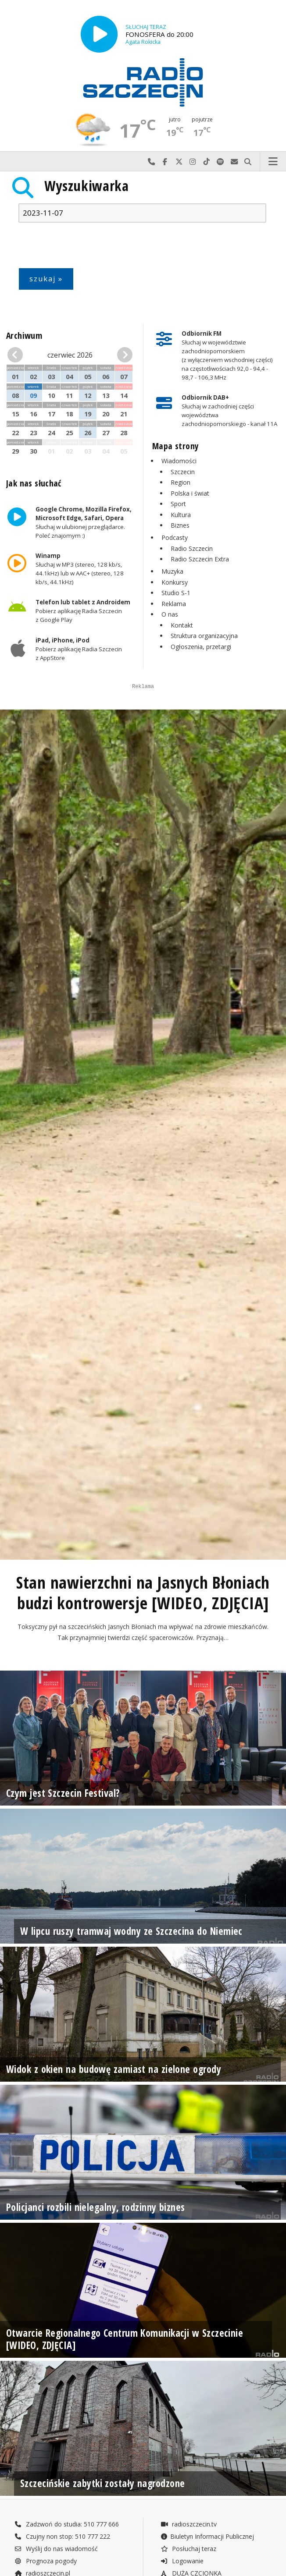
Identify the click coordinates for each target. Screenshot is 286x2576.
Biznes (180, 525)
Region (180, 482)
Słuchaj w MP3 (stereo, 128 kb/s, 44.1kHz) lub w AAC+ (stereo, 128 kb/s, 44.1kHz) (80, 569)
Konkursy (174, 582)
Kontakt (182, 625)
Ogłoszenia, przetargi (201, 646)
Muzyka (172, 571)
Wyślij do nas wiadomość (234, 162)
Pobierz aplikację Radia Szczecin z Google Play (83, 611)
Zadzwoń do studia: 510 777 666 (66, 2564)
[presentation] (85, 247)
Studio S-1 (175, 593)
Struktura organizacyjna (204, 636)
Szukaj (248, 162)
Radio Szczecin (192, 548)
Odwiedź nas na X (179, 162)
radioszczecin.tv (188, 2564)
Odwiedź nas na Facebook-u (165, 162)
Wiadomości (179, 461)
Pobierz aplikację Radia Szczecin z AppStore (79, 649)
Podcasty (174, 537)
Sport (178, 504)
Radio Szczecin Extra (200, 559)
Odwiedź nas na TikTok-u (207, 162)
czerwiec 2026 (70, 355)
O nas (169, 614)
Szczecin (183, 472)
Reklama (173, 604)
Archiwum (24, 335)
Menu (273, 162)
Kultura (181, 515)
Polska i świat (190, 493)
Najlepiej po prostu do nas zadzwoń (151, 162)
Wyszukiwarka (86, 185)
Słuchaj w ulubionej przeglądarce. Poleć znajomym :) (84, 522)
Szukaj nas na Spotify (221, 162)
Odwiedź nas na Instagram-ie (193, 162)
